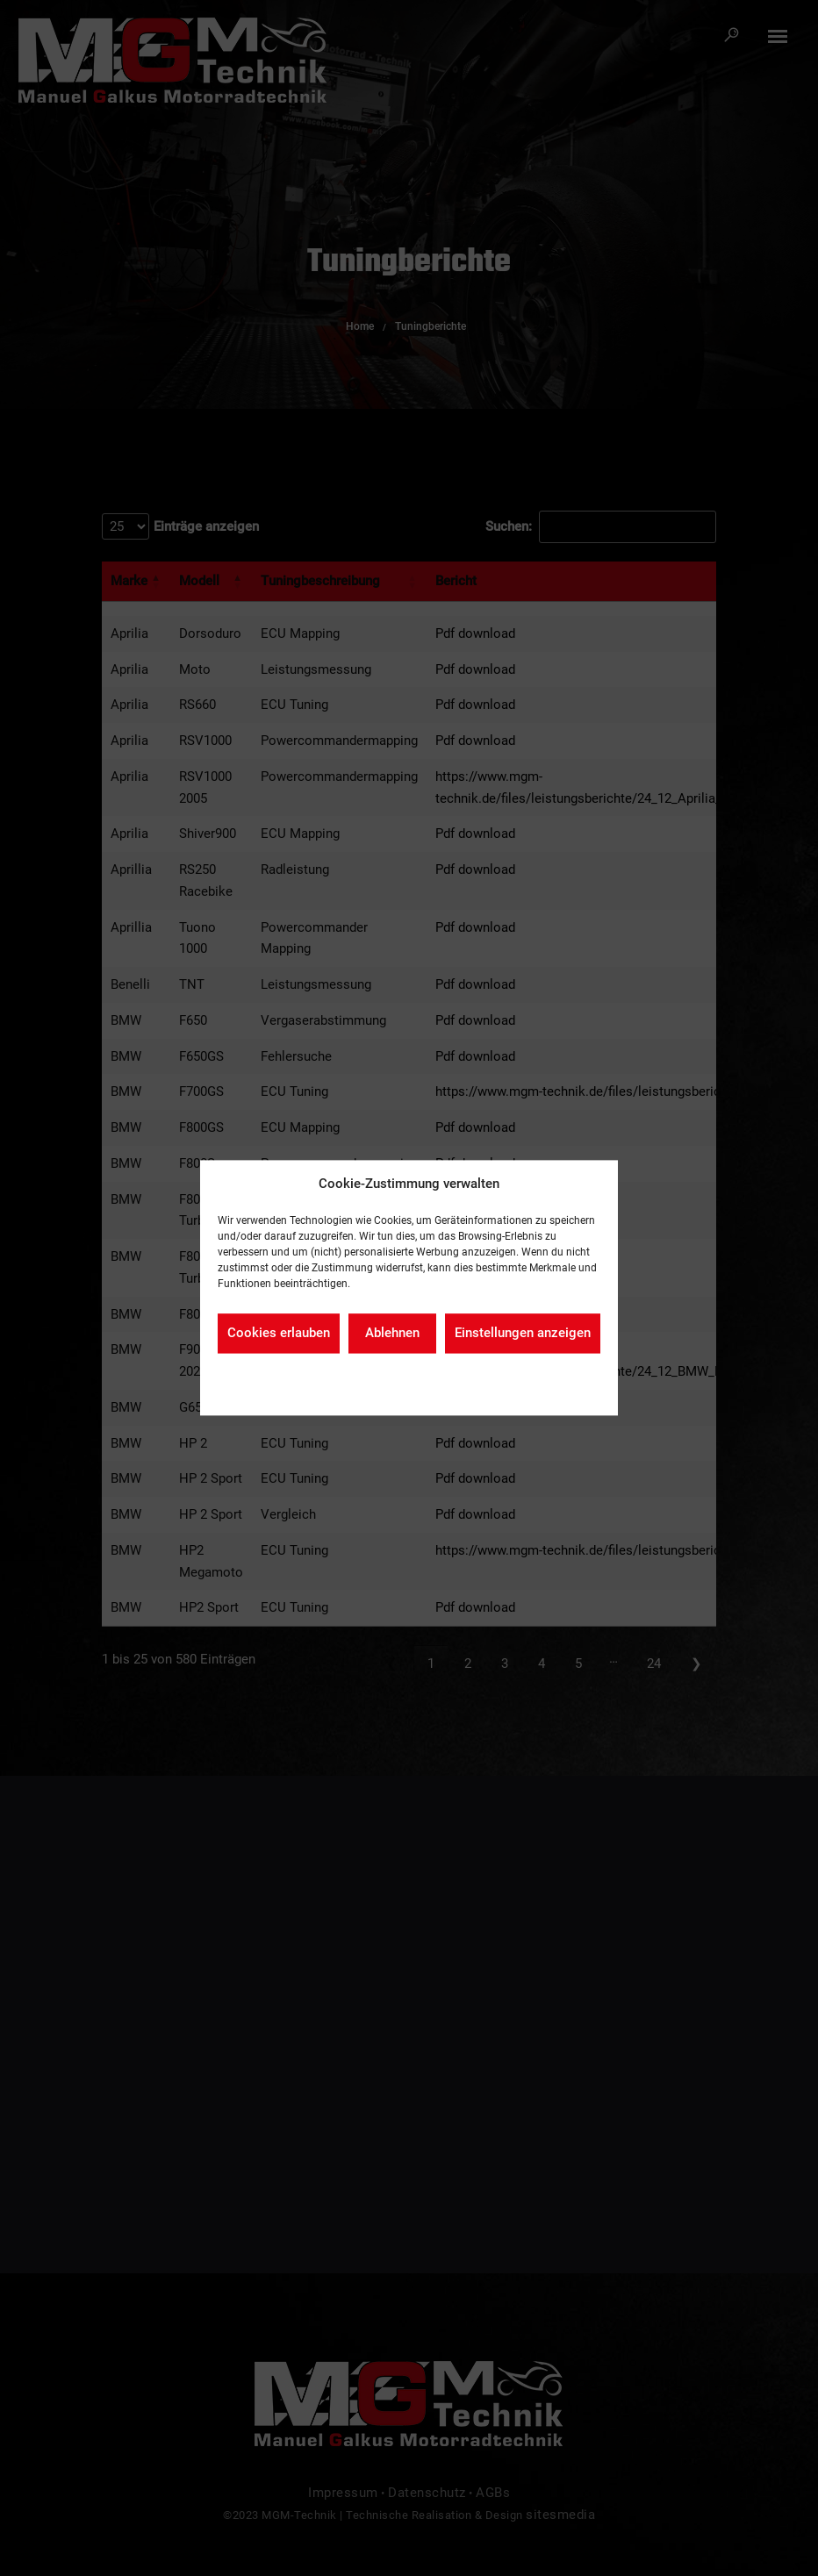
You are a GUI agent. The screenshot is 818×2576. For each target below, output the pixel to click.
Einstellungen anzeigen (523, 1334)
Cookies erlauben (278, 1334)
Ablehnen (392, 1334)
